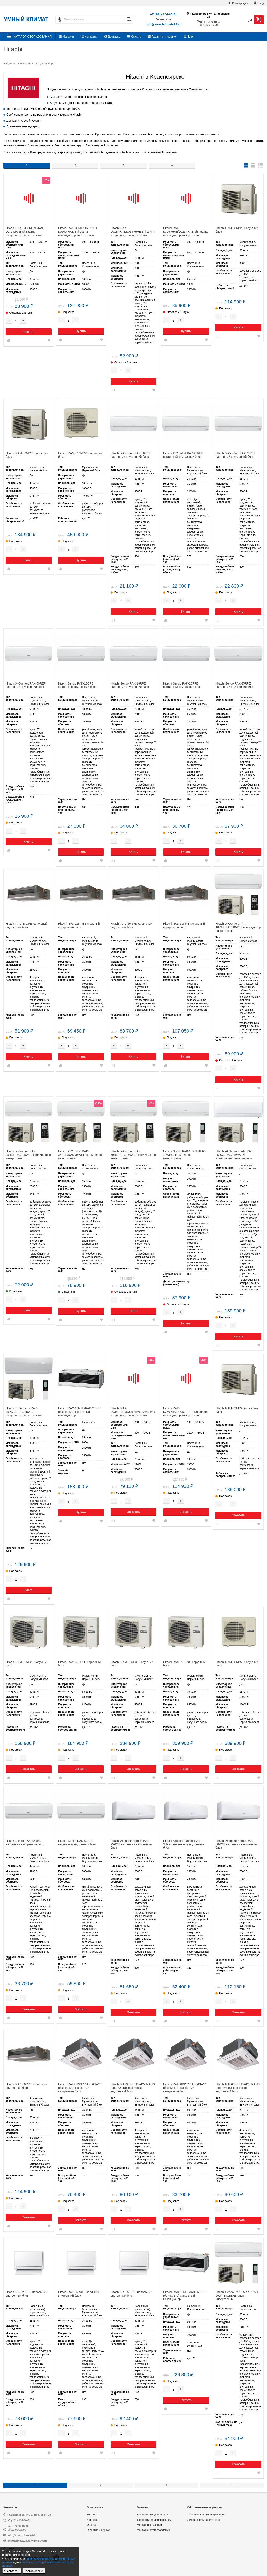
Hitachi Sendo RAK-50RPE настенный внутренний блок (77, 1842)
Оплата (134, 36)
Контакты (89, 36)
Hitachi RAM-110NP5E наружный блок (80, 454)
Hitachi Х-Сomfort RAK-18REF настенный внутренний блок (130, 454)
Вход (259, 3)
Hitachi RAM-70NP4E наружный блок (184, 1663)
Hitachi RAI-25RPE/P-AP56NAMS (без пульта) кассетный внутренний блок (80, 2088)
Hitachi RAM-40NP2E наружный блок (27, 454)
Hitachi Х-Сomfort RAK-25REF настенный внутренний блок (183, 454)
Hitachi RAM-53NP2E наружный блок (27, 1663)
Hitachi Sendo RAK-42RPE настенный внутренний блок (25, 1842)
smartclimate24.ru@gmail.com (27, 2540)
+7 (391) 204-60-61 (163, 14)
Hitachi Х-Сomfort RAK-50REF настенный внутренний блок (25, 685)
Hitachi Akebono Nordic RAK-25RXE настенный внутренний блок (131, 1844)
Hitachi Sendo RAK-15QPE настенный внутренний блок (77, 685)
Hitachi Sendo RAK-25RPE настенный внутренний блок (182, 685)
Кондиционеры (45, 63)
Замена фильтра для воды (203, 2519)
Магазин (66, 36)
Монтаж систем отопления (153, 2530)
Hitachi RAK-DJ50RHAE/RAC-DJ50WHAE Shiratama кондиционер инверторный (78, 231)
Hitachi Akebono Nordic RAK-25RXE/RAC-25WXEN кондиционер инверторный (234, 1155)
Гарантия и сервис (162, 36)
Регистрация (238, 3)
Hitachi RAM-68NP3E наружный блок (132, 1663)
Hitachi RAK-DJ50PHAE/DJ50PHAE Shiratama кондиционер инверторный (185, 1412)
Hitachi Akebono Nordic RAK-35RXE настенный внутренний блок (183, 1844)
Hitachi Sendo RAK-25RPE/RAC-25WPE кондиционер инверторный (237, 2295)
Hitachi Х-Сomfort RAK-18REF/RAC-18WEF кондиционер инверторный (238, 927)
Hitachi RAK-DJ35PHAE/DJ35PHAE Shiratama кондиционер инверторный (133, 1412)
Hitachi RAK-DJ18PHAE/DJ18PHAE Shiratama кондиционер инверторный (133, 231)
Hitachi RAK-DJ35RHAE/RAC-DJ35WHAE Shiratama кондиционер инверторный (25, 231)
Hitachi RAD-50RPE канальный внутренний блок (184, 925)
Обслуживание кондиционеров (206, 2514)
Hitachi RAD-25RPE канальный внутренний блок (79, 925)
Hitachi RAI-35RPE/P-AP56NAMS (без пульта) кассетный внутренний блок (133, 2088)
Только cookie (33, 2571)
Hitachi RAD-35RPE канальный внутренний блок (131, 925)
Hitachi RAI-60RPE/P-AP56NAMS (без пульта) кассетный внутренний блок (237, 2088)
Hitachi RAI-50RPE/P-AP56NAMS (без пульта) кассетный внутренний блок (185, 2088)
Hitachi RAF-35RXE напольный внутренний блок (79, 2293)
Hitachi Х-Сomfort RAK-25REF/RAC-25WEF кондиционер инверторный (28, 1155)
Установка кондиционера (152, 2514)
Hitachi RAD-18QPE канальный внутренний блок (27, 925)
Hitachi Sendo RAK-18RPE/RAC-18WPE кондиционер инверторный (184, 1155)
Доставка (112, 36)
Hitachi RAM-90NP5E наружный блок (236, 1663)
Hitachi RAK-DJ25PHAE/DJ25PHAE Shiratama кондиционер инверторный (185, 231)
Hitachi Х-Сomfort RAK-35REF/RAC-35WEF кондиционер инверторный (80, 1155)
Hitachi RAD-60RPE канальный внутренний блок (26, 2086)
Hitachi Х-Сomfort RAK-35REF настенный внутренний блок (235, 454)
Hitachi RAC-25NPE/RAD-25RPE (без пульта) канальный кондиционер (80, 1412)
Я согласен (11, 2571)
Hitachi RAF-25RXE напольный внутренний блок (26, 2293)
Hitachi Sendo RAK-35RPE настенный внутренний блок (234, 685)
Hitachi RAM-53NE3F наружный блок (236, 1410)
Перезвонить (163, 19)
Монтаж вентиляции (149, 2524)
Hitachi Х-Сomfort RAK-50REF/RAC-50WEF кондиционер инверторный (133, 1155)
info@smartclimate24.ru (163, 24)
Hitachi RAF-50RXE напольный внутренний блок (131, 2293)
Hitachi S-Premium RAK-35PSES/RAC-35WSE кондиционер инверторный (24, 1412)
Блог (189, 36)
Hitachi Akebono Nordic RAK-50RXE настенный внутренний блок (236, 1844)
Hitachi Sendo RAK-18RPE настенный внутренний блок (130, 685)
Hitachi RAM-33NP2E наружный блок (236, 229)
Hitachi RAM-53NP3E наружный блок (79, 1663)
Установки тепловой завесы (154, 2519)
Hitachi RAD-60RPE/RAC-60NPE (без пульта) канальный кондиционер (185, 2295)
